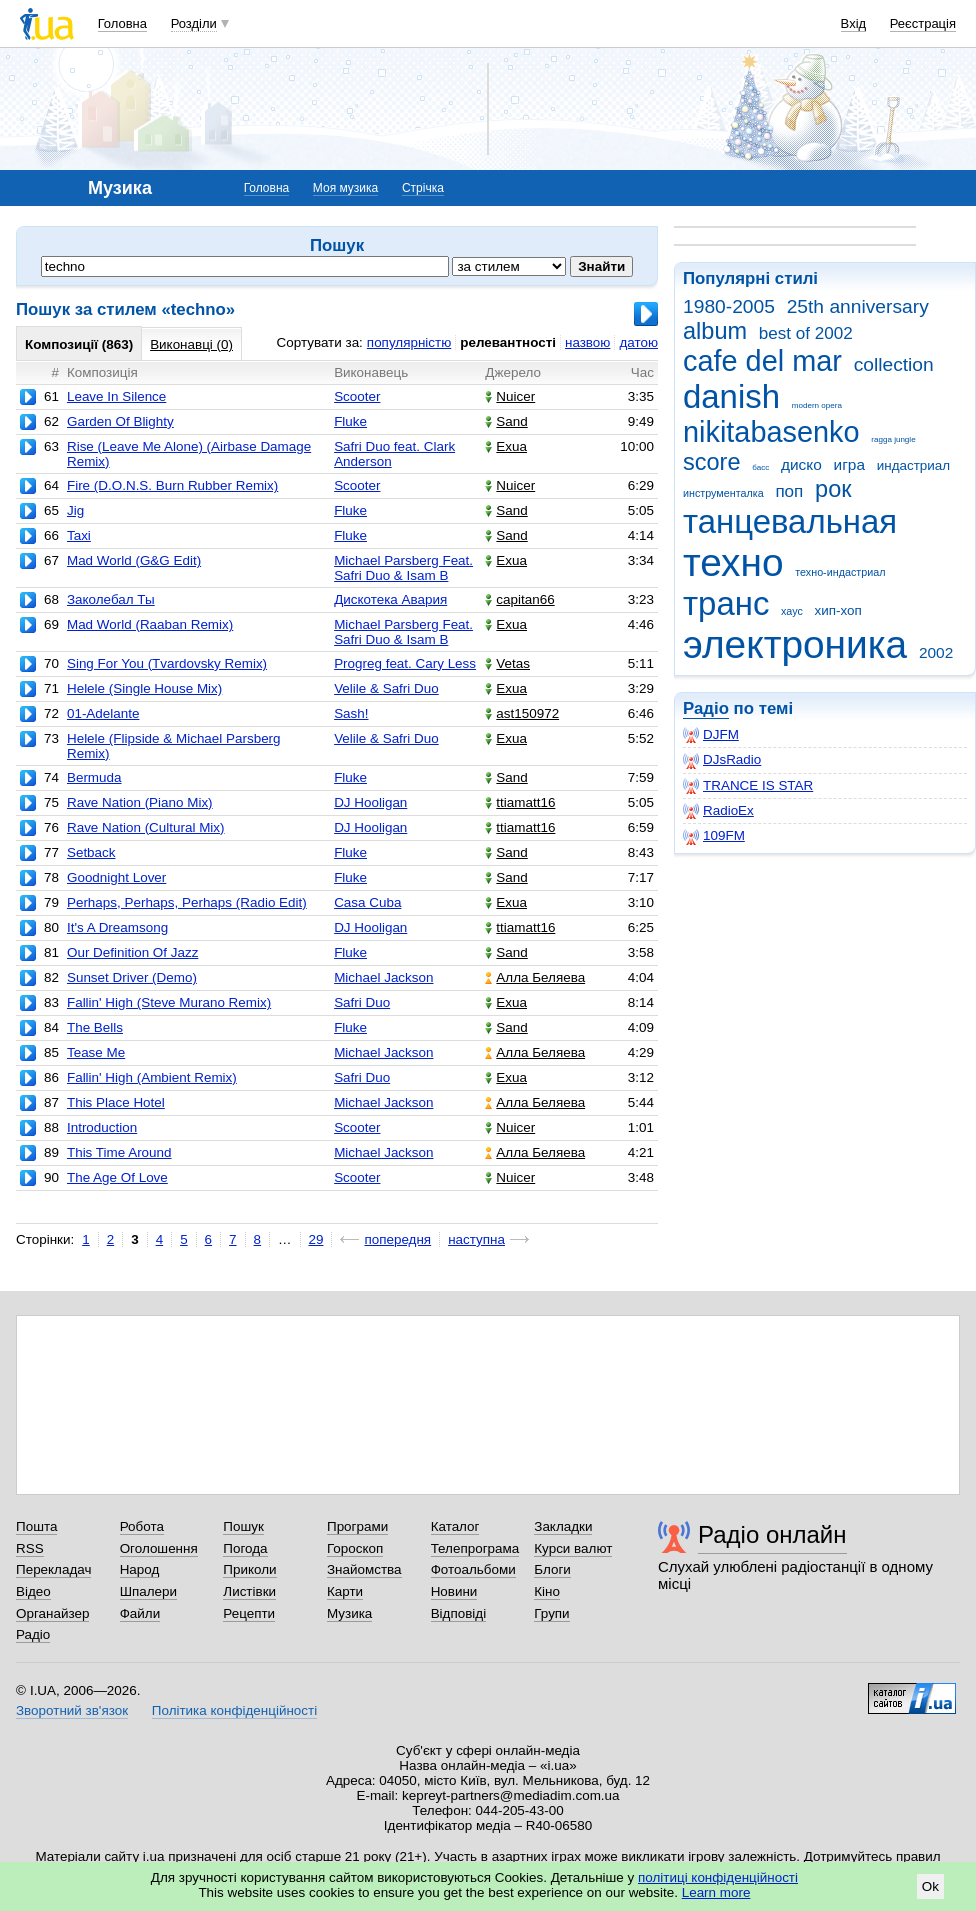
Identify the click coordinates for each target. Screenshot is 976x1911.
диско (801, 464)
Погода (245, 1548)
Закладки (563, 1526)
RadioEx (718, 811)
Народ (140, 1569)
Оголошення (159, 1548)
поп (789, 491)
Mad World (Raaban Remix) (150, 624)
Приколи (249, 1569)
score (712, 462)
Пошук (243, 1526)
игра (849, 464)
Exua (506, 446)
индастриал (913, 465)
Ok (930, 1886)
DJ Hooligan (370, 802)
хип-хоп (838, 610)
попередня (397, 1239)
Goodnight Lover (116, 877)
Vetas (507, 663)
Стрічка (423, 188)
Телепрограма (475, 1548)
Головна (122, 23)
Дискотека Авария (390, 599)
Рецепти (249, 1613)
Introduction (102, 1127)
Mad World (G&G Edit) (134, 560)
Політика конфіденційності (234, 1710)
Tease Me (96, 1052)
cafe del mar (762, 361)
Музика (349, 1613)
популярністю (409, 342)
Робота (142, 1526)
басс (760, 467)
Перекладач (53, 1569)
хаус (792, 611)
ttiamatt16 (520, 802)
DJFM (711, 735)
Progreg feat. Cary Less (405, 663)
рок (833, 489)
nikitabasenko (771, 432)
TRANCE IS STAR (748, 786)
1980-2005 (729, 306)
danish (731, 396)
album (715, 331)
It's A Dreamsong (117, 927)
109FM (714, 836)
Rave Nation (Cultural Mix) (146, 827)
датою (638, 342)
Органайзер (52, 1613)
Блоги (552, 1569)
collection (894, 364)
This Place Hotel (116, 1102)
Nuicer (510, 396)
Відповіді (459, 1613)
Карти (345, 1591)
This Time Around (119, 1152)
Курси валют (573, 1548)
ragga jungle (893, 439)
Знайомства (364, 1569)
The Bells (95, 1027)
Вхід (854, 23)
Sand (506, 421)
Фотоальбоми (473, 1569)
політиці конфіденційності (718, 1877)
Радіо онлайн (772, 1534)
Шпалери (148, 1591)
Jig (75, 510)
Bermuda (94, 777)
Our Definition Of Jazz (132, 952)
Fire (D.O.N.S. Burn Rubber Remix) (172, 485)
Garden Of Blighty (120, 421)
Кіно (547, 1591)
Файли (140, 1613)
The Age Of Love (117, 1177)
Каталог (455, 1526)
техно (733, 562)
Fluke (350, 421)
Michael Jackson (383, 977)
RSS (30, 1548)
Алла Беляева (535, 977)
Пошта (36, 1526)
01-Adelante (103, 713)
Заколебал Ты (111, 599)
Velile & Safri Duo (386, 688)
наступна (476, 1239)
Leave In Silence (116, 396)
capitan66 (519, 599)
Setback (91, 852)
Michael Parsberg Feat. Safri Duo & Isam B (403, 568)
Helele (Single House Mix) (144, 688)
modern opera (817, 405)
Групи (551, 1613)
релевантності (508, 342)
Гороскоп (355, 1548)
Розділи (194, 23)
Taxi (79, 535)
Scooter (357, 396)
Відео (33, 1591)
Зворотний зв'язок (72, 1710)
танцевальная (790, 521)
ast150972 (522, 713)
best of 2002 (806, 333)
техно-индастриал (840, 572)
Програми (357, 1526)
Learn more (716, 1892)
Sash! (351, 713)
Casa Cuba (367, 902)
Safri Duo (362, 1002)
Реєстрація (923, 23)
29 (316, 1239)
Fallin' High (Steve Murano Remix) (169, 1002)
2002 (936, 652)
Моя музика (345, 188)
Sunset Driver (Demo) (132, 977)
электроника (795, 644)
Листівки (249, 1591)
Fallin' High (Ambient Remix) (152, 1077)
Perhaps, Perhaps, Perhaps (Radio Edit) (187, 902)
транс (726, 603)
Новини (454, 1591)
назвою (587, 342)
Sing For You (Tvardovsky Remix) (167, 663)
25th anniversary (858, 306)
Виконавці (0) (191, 344)
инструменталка (723, 493)
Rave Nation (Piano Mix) (140, 802)
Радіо (706, 708)
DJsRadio (722, 760)
